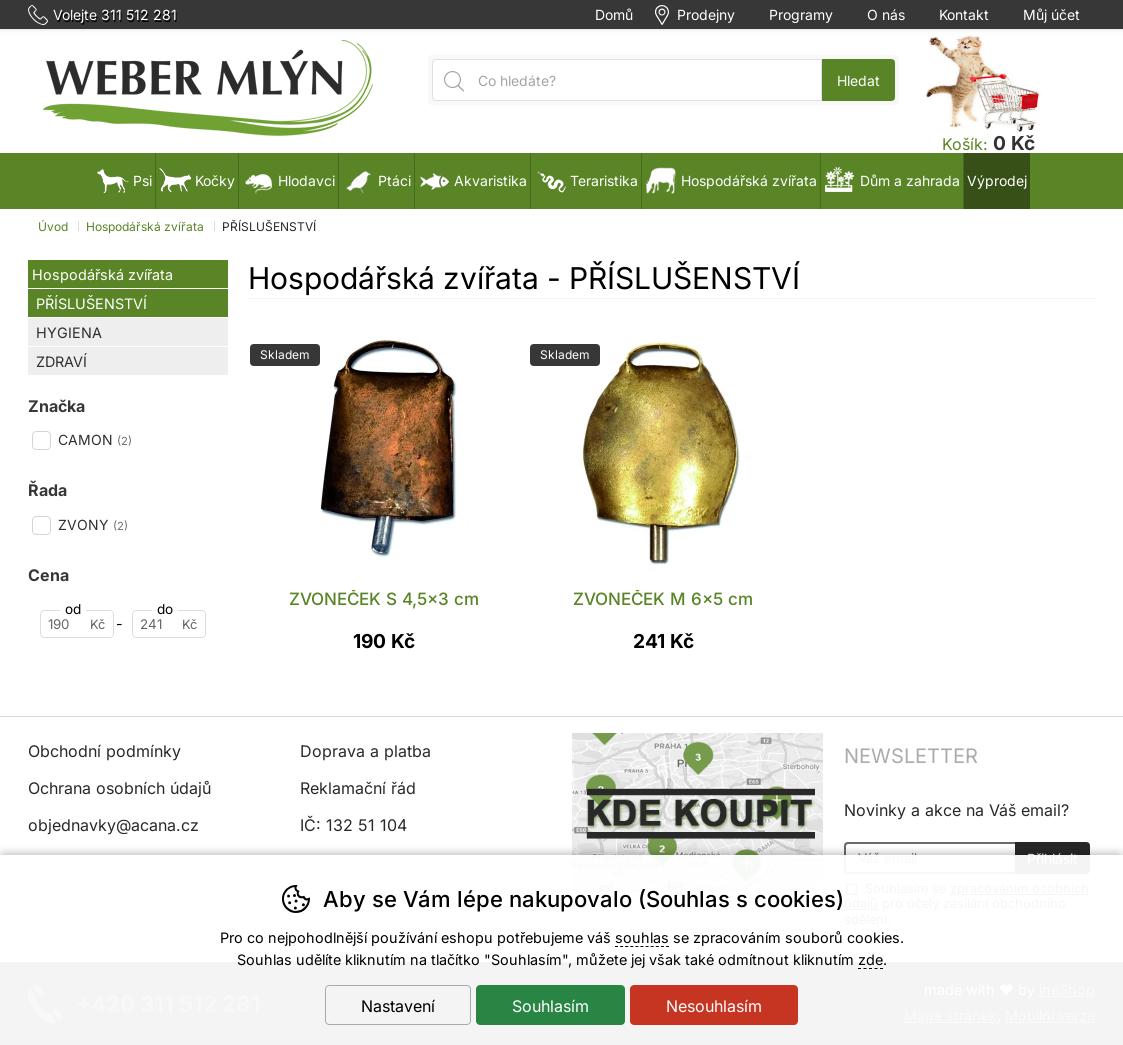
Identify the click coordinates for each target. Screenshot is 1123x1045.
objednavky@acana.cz (113, 825)
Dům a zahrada (892, 180)
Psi (124, 180)
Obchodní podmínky (104, 751)
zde (870, 959)
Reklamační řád (358, 788)
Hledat (858, 80)
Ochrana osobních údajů (119, 788)
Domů (614, 15)
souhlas (642, 937)
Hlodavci (288, 180)
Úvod (53, 226)
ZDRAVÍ (61, 361)
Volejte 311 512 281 (115, 15)
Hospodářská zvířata (102, 274)
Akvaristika (472, 180)
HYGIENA (69, 332)
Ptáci (376, 180)
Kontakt (964, 15)
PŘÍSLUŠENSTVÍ (91, 303)
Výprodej (997, 180)
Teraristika (586, 180)
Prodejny (706, 15)
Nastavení (398, 1006)
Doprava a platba (365, 751)
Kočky (197, 180)
